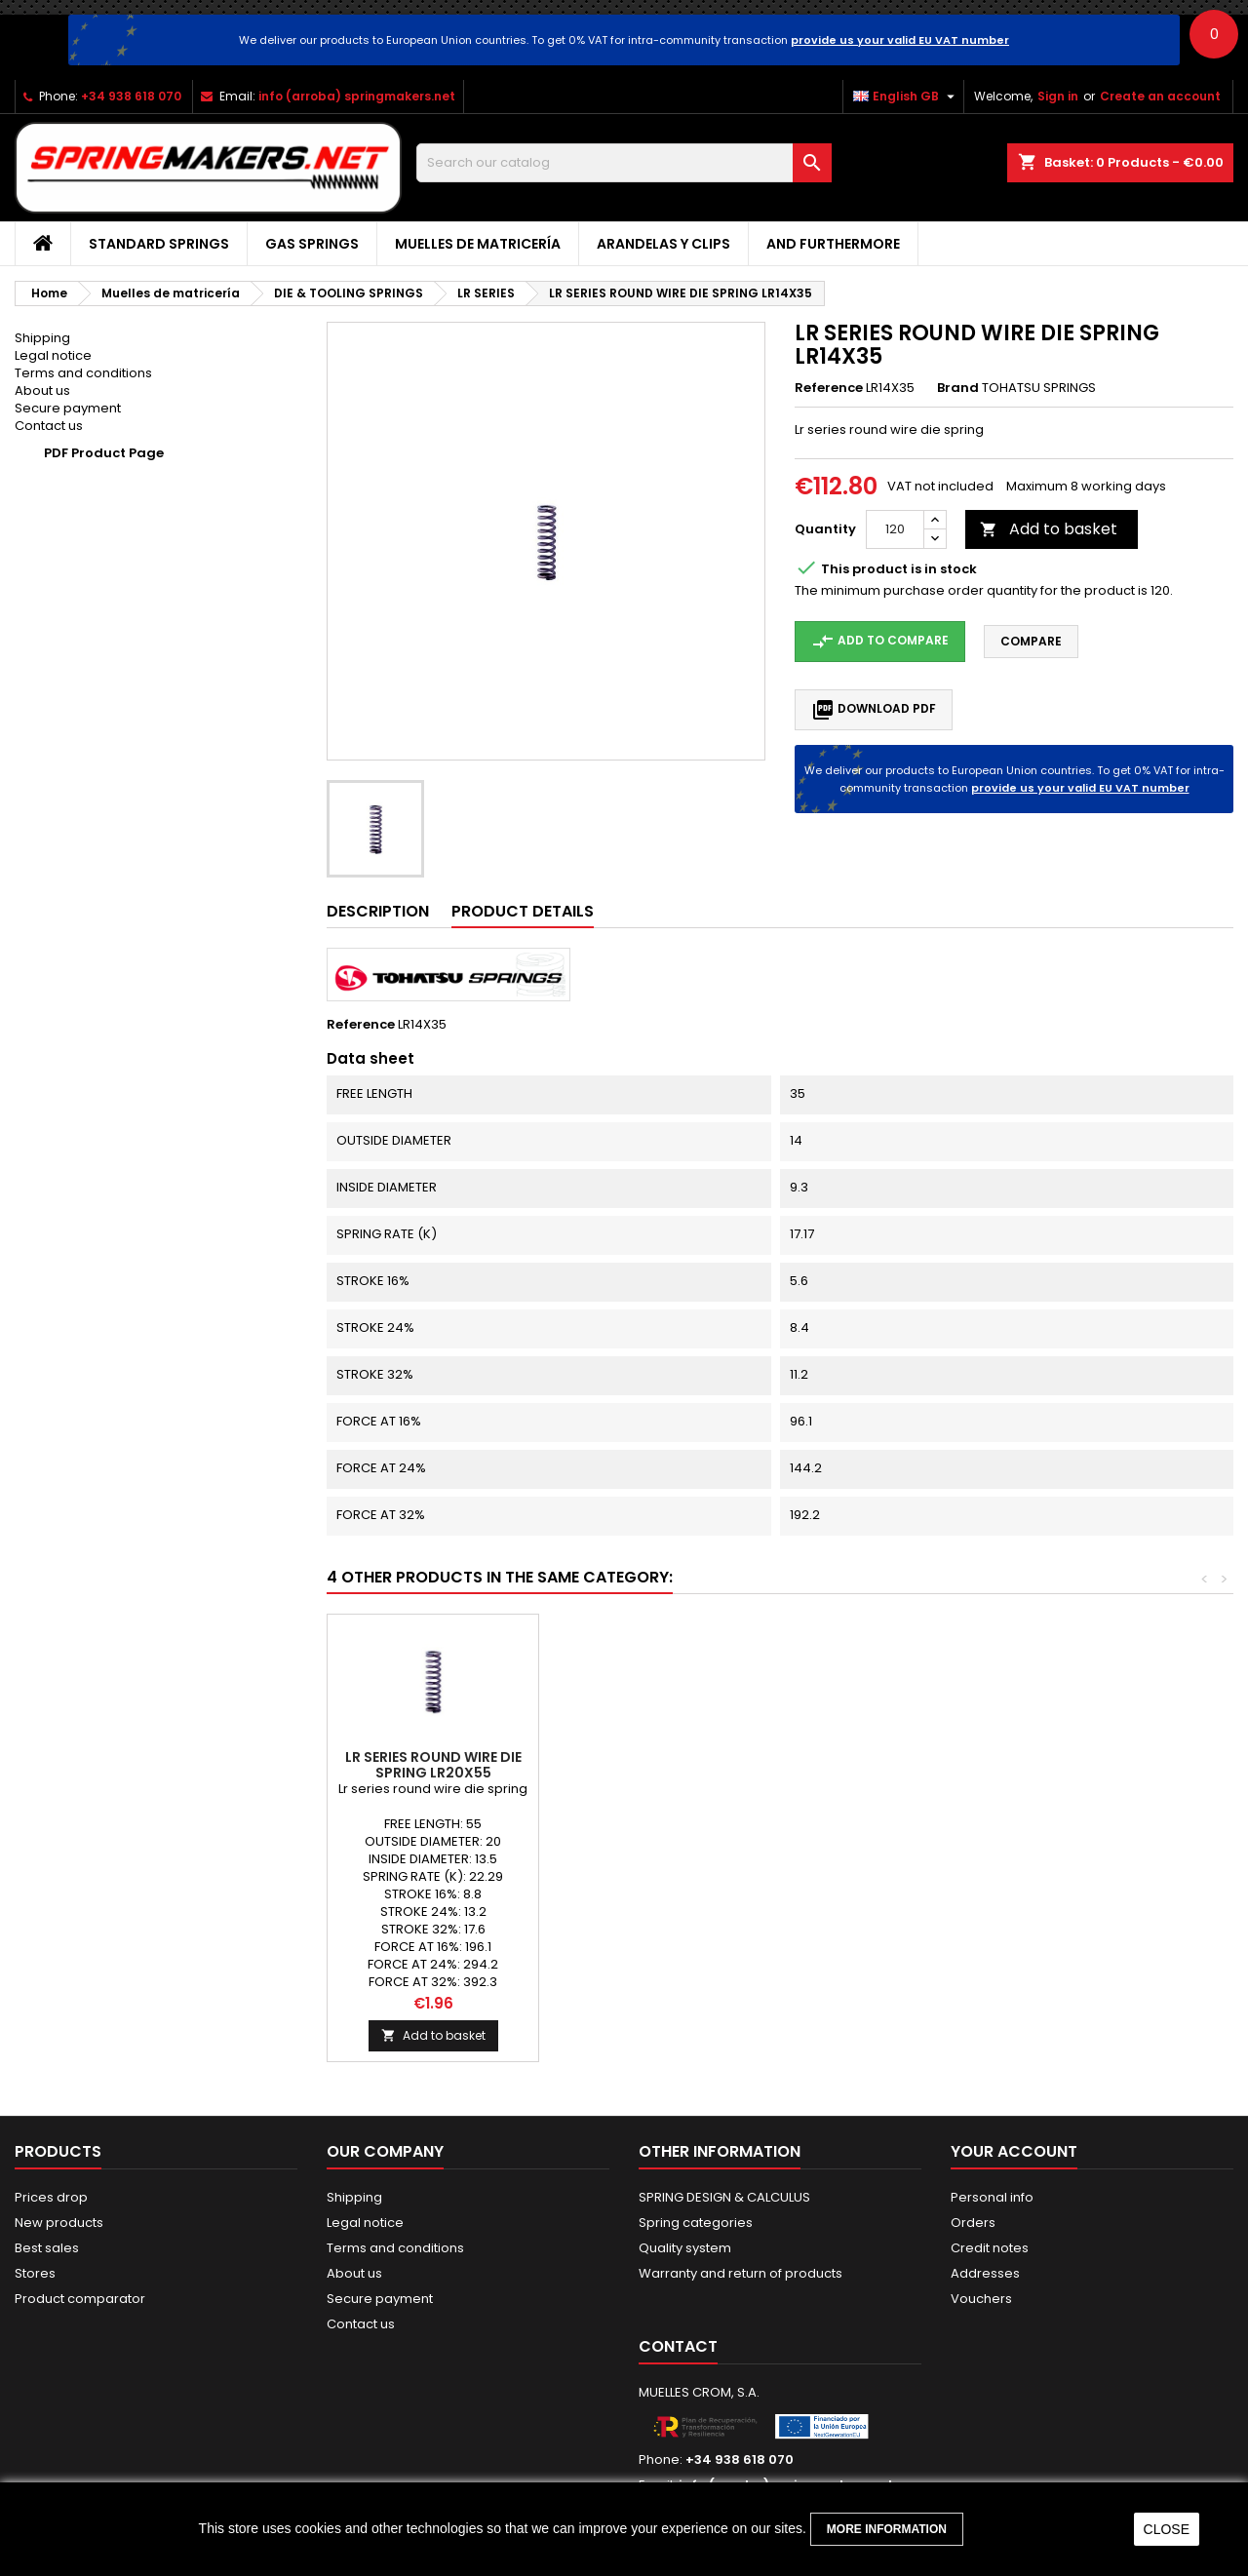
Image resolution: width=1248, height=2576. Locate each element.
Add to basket (1048, 529)
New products (59, 2222)
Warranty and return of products (740, 2273)
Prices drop (51, 2197)
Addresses (985, 2273)
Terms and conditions (83, 373)
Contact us (49, 425)
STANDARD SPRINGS (159, 244)
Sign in (1057, 96)
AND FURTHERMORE (833, 244)
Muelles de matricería (478, 244)
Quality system (685, 2248)
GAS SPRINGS (312, 244)
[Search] (624, 162)
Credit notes (990, 2248)
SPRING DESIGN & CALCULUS (724, 2197)
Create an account (1160, 96)
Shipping (42, 338)
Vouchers (981, 2298)
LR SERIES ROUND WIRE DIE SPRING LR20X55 (1068, 1764)
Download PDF (873, 710)
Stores (35, 2273)
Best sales (47, 2248)
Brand (958, 388)
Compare (1031, 641)
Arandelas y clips (663, 244)
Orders (973, 2222)
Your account (1014, 2151)
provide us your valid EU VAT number (900, 40)
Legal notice (53, 355)
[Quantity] (895, 529)
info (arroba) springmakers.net (356, 96)
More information (887, 2529)
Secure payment (68, 408)
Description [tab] (378, 911)
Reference (829, 388)
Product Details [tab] (522, 911)
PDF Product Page (104, 453)
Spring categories (696, 2222)
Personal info (992, 2197)
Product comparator (80, 2298)
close (1167, 2529)
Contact (678, 2346)
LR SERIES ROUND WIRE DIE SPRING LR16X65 (856, 1764)
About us (42, 390)
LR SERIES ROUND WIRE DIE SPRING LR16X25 (433, 1764)
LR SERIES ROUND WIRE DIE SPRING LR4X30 (645, 1764)
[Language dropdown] (906, 96)
